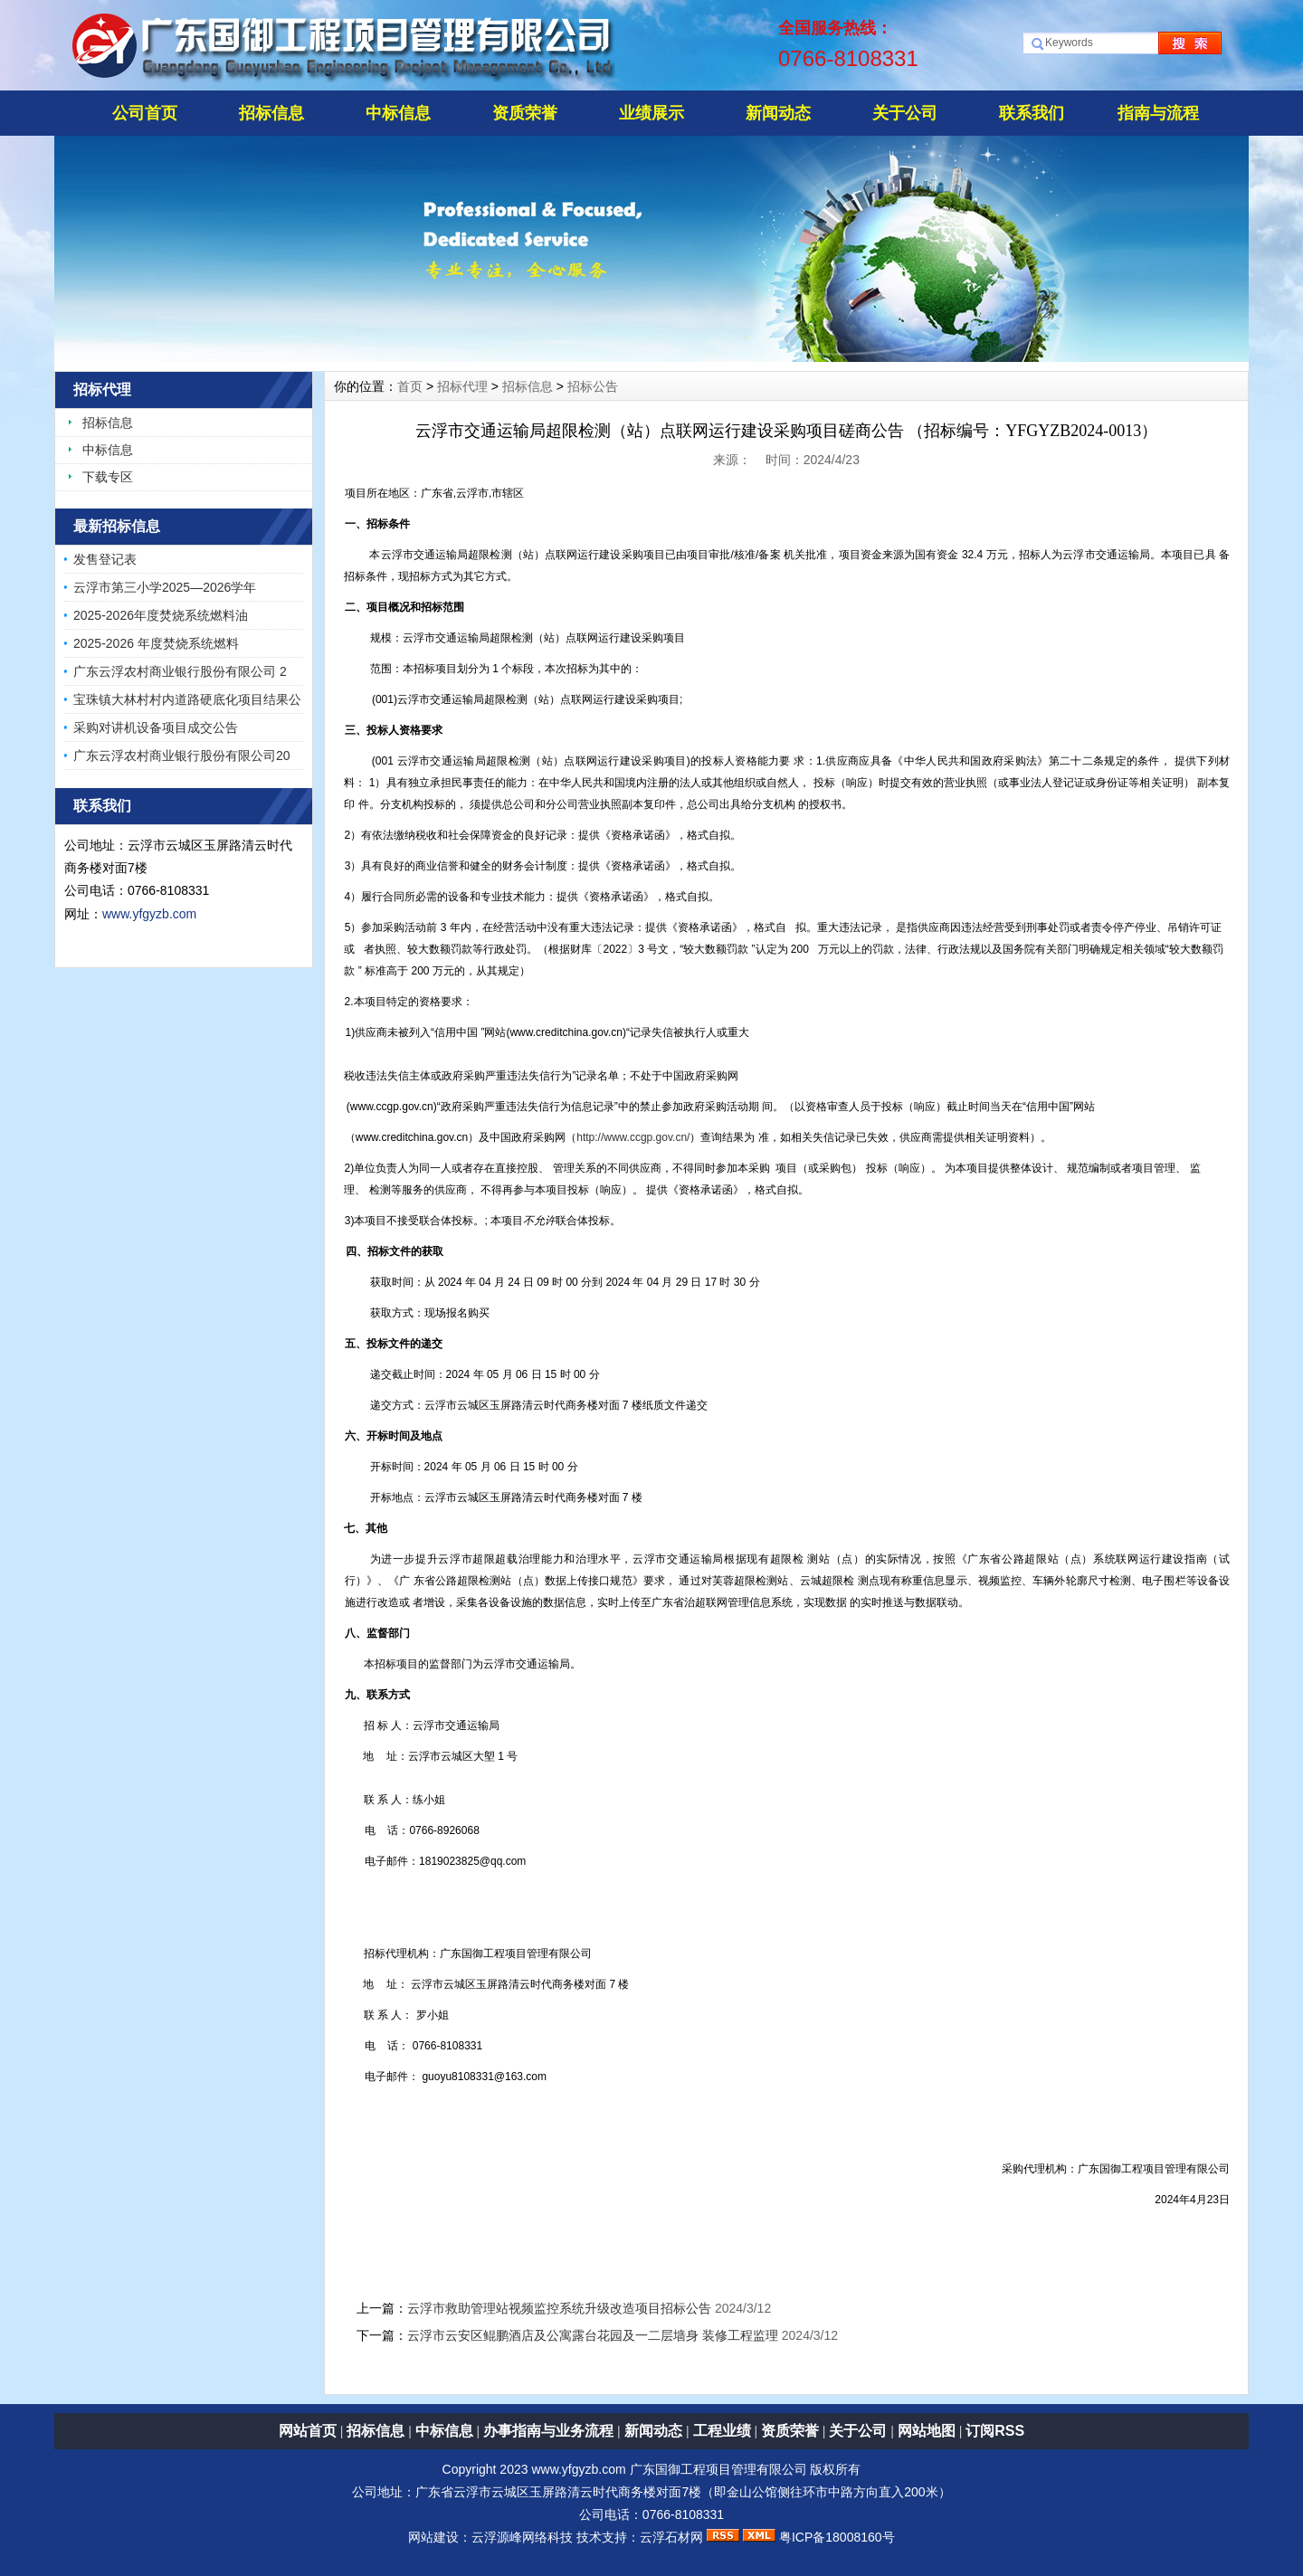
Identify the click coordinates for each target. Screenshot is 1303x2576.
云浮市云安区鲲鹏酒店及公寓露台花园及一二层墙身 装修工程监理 (592, 2335)
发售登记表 (105, 559)
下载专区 (107, 477)
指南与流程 (1158, 113)
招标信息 (271, 113)
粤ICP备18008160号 (837, 2537)
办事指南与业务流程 (548, 2430)
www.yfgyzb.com (149, 914)
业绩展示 (651, 113)
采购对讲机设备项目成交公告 (155, 727)
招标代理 (462, 386)
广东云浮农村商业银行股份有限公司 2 (180, 671)
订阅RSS (994, 2430)
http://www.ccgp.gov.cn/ (633, 1137)
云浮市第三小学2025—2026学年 (164, 587)
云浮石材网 (671, 2537)
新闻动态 (778, 113)
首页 (410, 386)
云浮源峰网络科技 (522, 2537)
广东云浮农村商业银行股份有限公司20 (181, 755)
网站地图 (927, 2430)
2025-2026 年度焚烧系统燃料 (156, 643)
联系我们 (1031, 113)
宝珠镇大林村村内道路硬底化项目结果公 (187, 699)
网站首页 (308, 2430)
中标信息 (398, 113)
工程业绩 (722, 2430)
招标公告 (592, 386)
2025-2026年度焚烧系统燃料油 (160, 615)
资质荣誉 (524, 113)
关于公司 (904, 113)
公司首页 (144, 113)
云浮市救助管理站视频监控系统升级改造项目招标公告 (559, 2308)
